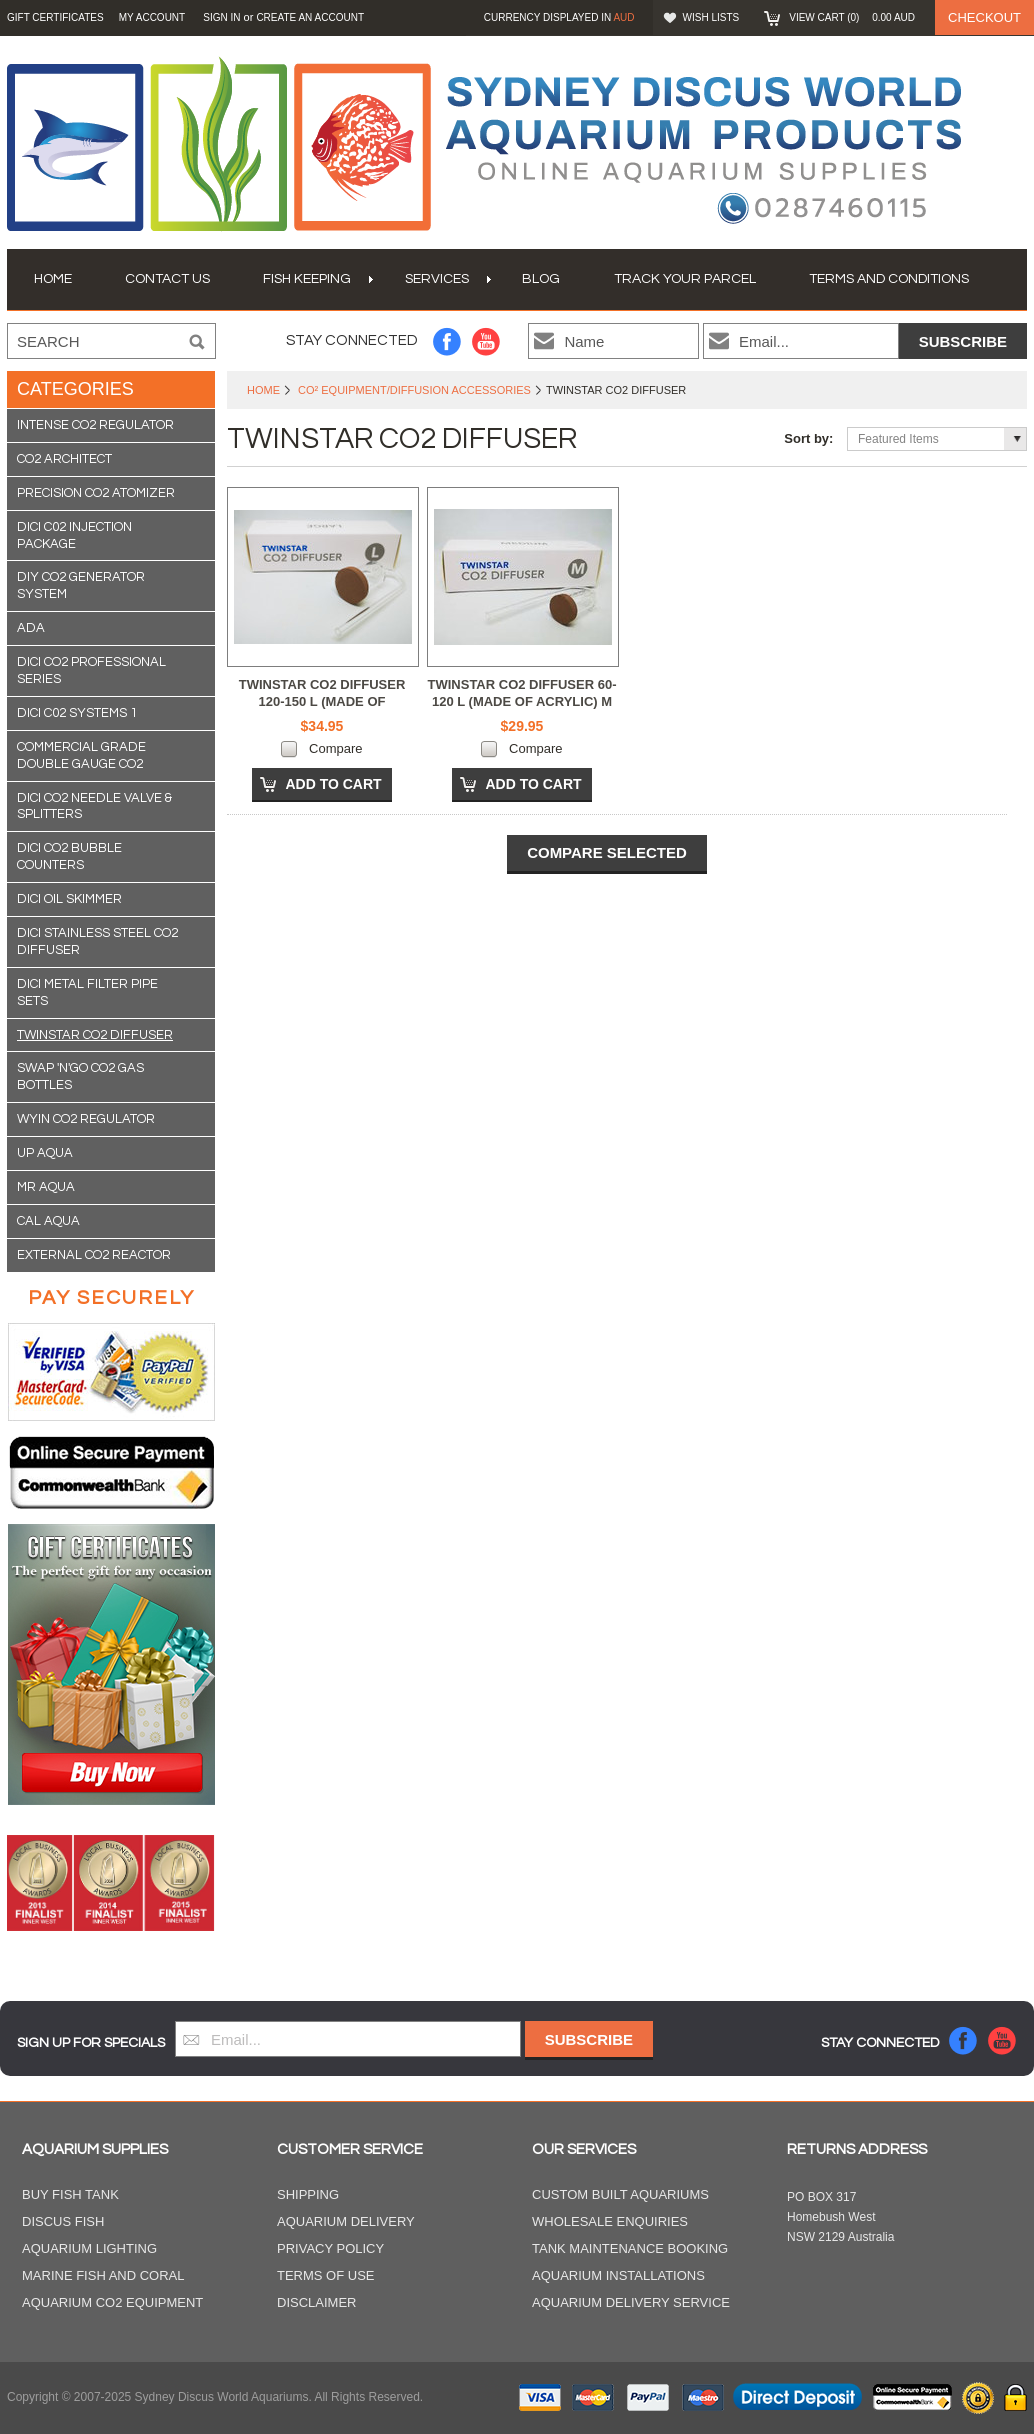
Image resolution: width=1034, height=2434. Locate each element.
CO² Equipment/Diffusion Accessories (414, 390)
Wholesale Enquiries (610, 2221)
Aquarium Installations (618, 2275)
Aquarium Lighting (89, 2248)
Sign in (221, 17)
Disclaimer (316, 2302)
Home (263, 390)
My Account (152, 17)
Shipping (308, 2194)
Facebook (447, 341)
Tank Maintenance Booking (630, 2248)
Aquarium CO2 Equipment (112, 2302)
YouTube (486, 341)
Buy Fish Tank (70, 2194)
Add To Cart (333, 784)
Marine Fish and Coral (103, 2275)
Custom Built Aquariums (620, 2194)
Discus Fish (63, 2221)
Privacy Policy (330, 2248)
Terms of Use (326, 2275)
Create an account (310, 17)
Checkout (984, 17)
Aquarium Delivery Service (631, 2302)
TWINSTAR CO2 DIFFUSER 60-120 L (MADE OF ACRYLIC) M (522, 693)
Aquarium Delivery (346, 2221)
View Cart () (852, 17)
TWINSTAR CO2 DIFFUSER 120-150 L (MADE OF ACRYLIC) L (322, 701)
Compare (335, 748)
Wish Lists (711, 17)
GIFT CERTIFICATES (55, 17)
